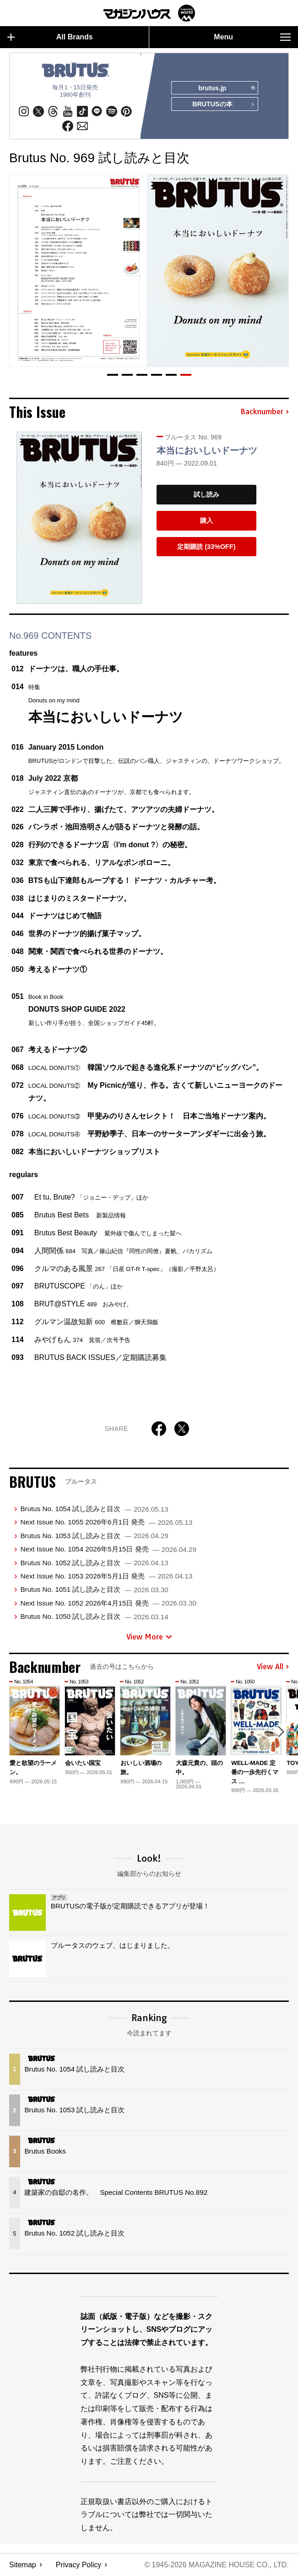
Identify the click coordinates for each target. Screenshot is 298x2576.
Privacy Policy (79, 2565)
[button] (112, 375)
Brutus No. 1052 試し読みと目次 (94, 1563)
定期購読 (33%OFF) (206, 546)
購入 (206, 521)
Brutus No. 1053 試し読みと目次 (94, 1536)
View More (149, 1636)
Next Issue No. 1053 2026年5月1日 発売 (106, 1576)
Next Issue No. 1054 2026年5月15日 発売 (108, 1549)
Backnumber (264, 412)
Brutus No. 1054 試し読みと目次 (94, 1509)
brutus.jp (226, 88)
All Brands (50, 37)
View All (273, 1667)
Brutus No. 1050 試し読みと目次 (94, 1616)
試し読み (206, 495)
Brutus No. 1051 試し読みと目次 (94, 1590)
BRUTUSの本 (223, 105)
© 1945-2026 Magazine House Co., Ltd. (216, 2565)
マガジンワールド (149, 13)
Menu (252, 37)
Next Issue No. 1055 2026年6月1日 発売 (106, 1522)
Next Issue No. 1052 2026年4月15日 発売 (108, 1603)
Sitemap (22, 2565)
